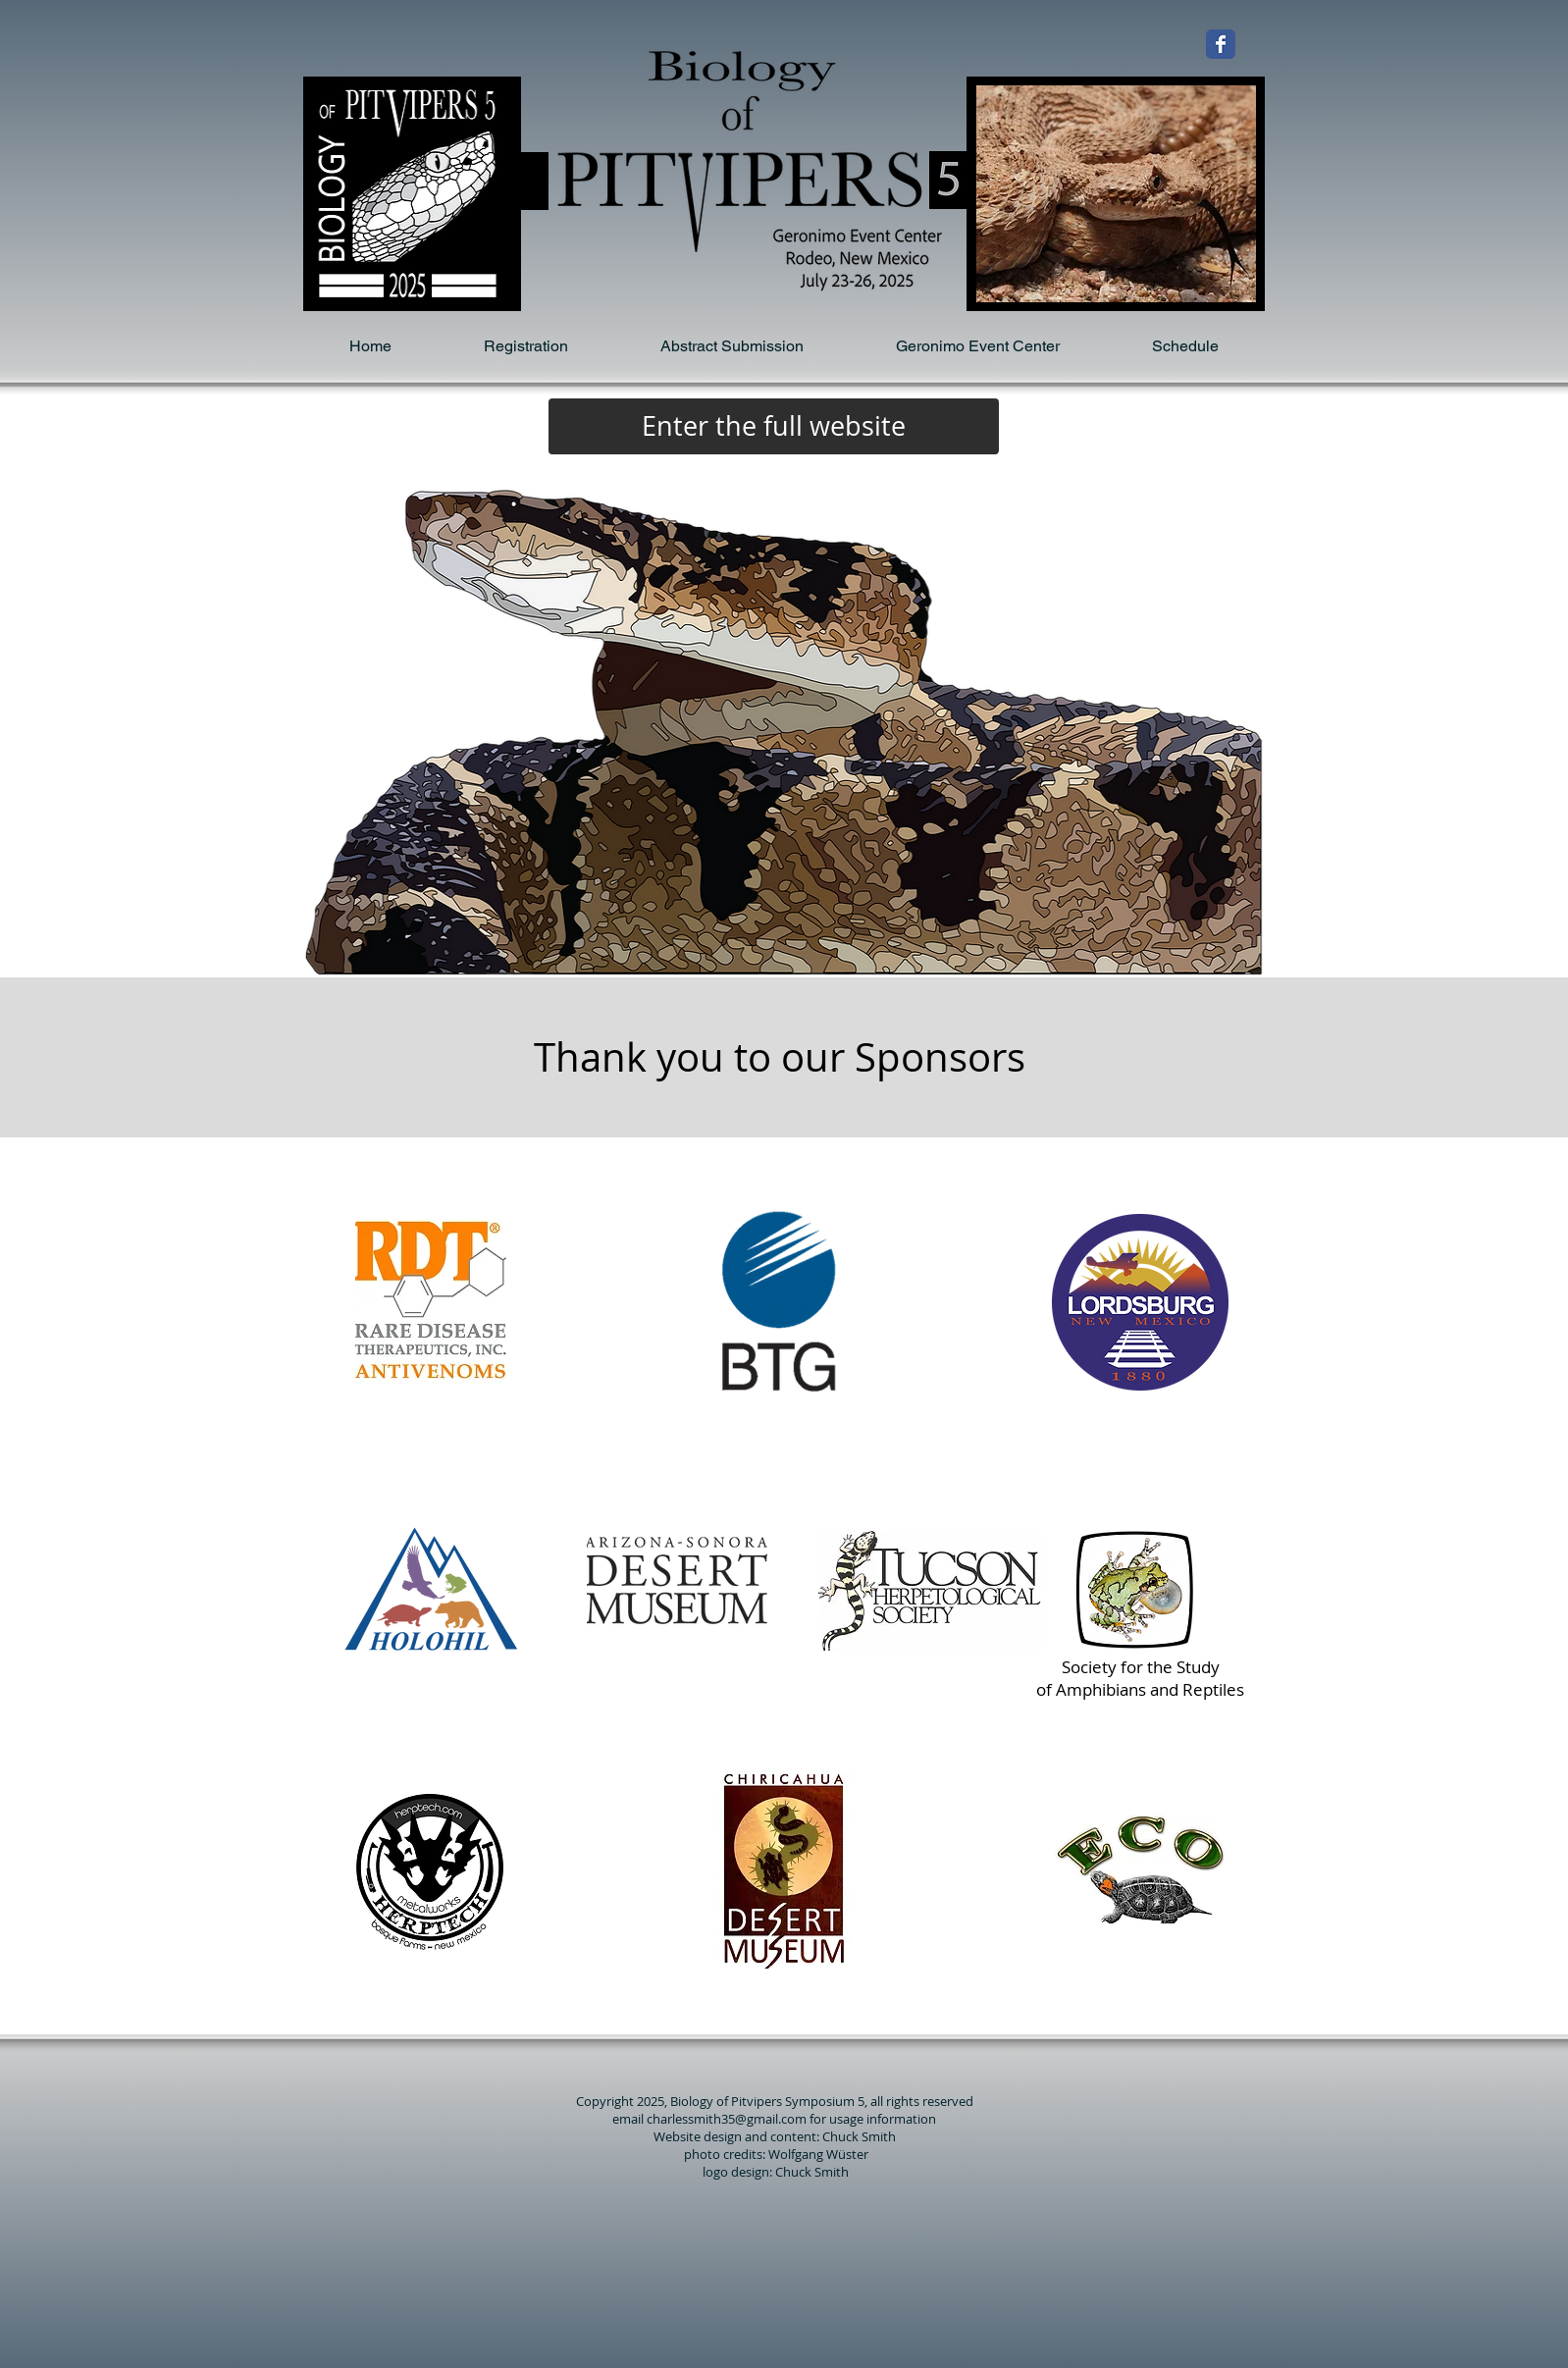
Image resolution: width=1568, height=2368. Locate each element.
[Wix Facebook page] (1220, 44)
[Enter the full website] (774, 426)
